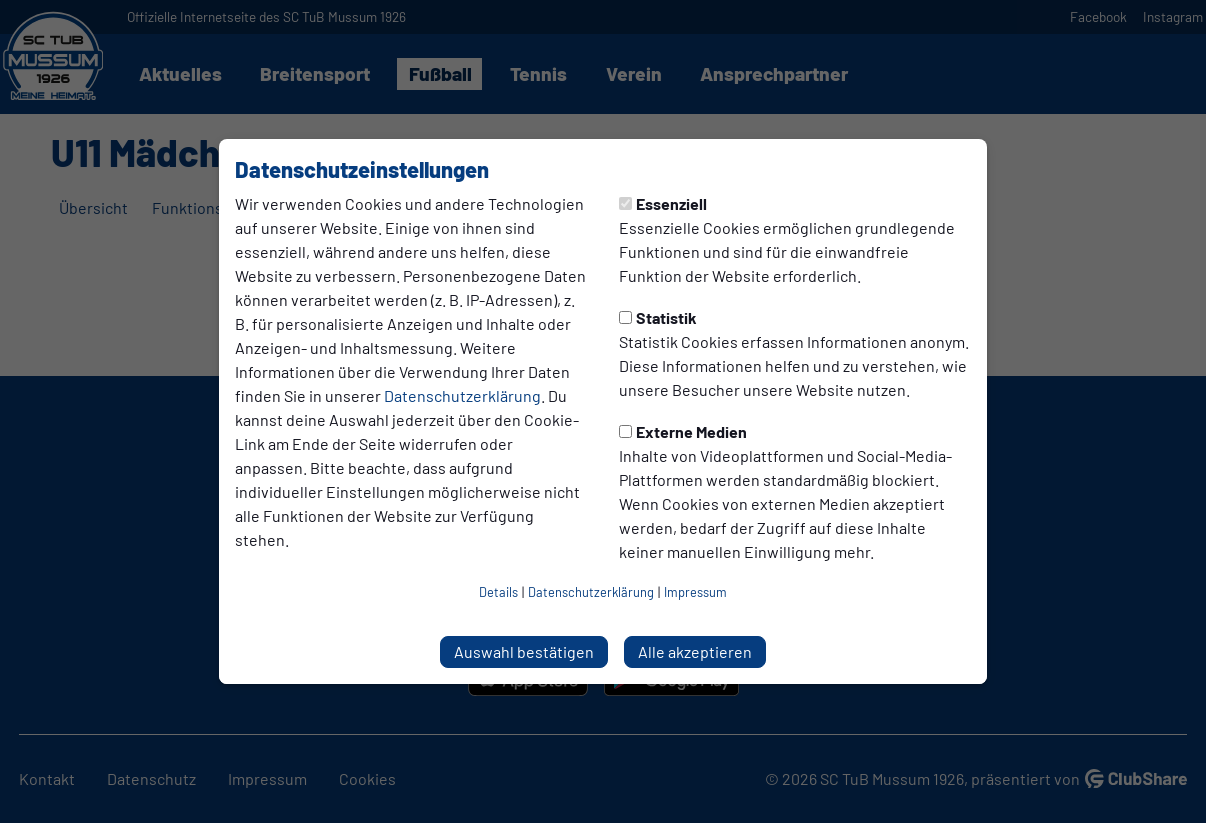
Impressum (695, 592)
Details (498, 592)
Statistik (658, 317)
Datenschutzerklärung (462, 395)
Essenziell (663, 203)
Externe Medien (683, 431)
